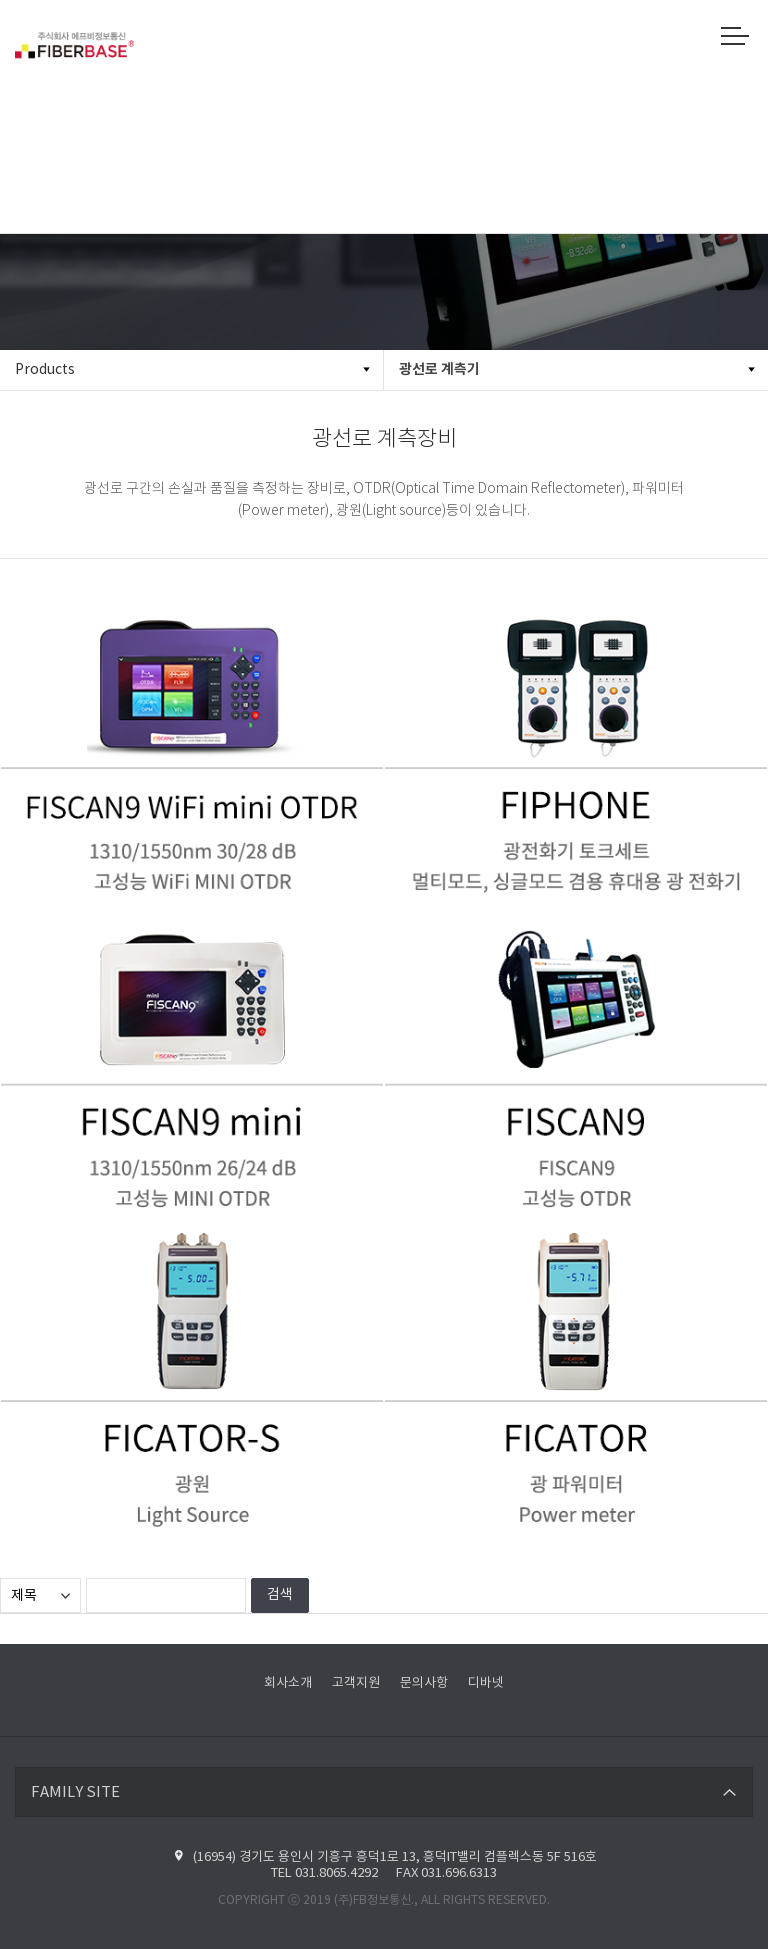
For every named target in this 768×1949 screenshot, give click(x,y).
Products (45, 370)
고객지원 (356, 1683)
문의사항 (424, 1683)
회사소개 (288, 1683)
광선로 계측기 (439, 369)
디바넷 (486, 1683)
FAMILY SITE (75, 1792)
